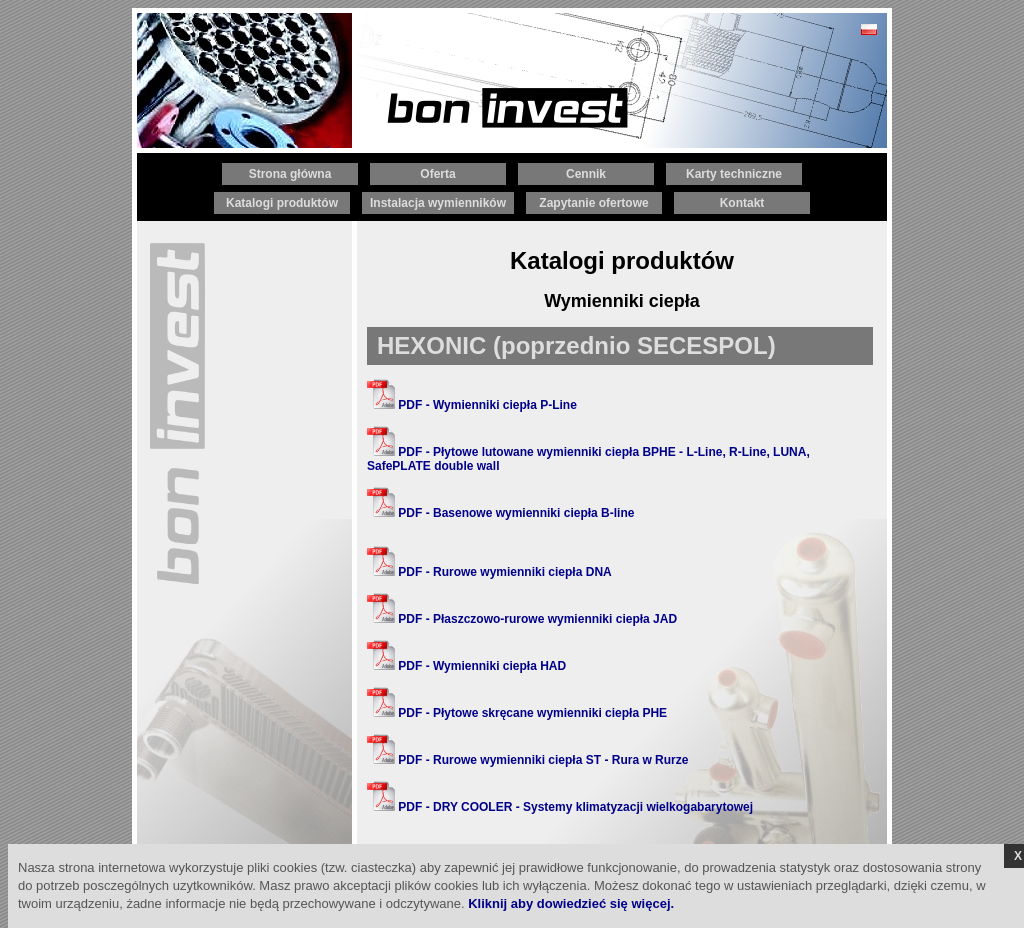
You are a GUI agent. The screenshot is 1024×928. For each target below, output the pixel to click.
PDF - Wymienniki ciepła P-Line (472, 405)
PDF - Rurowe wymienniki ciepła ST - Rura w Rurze (527, 760)
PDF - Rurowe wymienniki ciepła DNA (489, 572)
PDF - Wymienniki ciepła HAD (466, 666)
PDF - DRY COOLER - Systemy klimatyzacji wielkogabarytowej (560, 807)
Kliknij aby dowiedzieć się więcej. (571, 903)
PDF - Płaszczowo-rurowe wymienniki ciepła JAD (522, 619)
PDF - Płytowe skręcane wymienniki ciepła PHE (517, 713)
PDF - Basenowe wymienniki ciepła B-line (500, 513)
